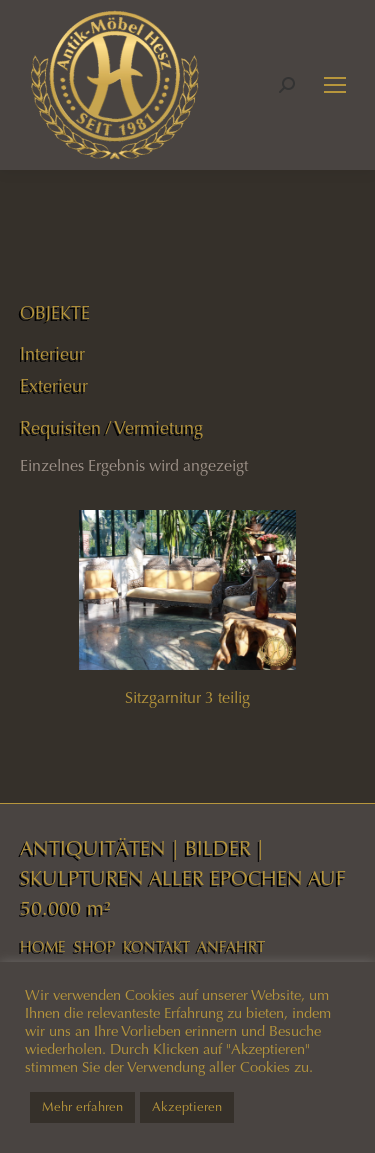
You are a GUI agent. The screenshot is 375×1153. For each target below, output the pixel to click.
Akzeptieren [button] (187, 1107)
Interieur (52, 354)
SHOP (94, 947)
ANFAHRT (231, 947)
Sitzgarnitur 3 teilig (187, 697)
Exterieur (54, 386)
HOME (43, 947)
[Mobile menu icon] (335, 85)
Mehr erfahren (82, 1107)
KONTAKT (156, 947)
